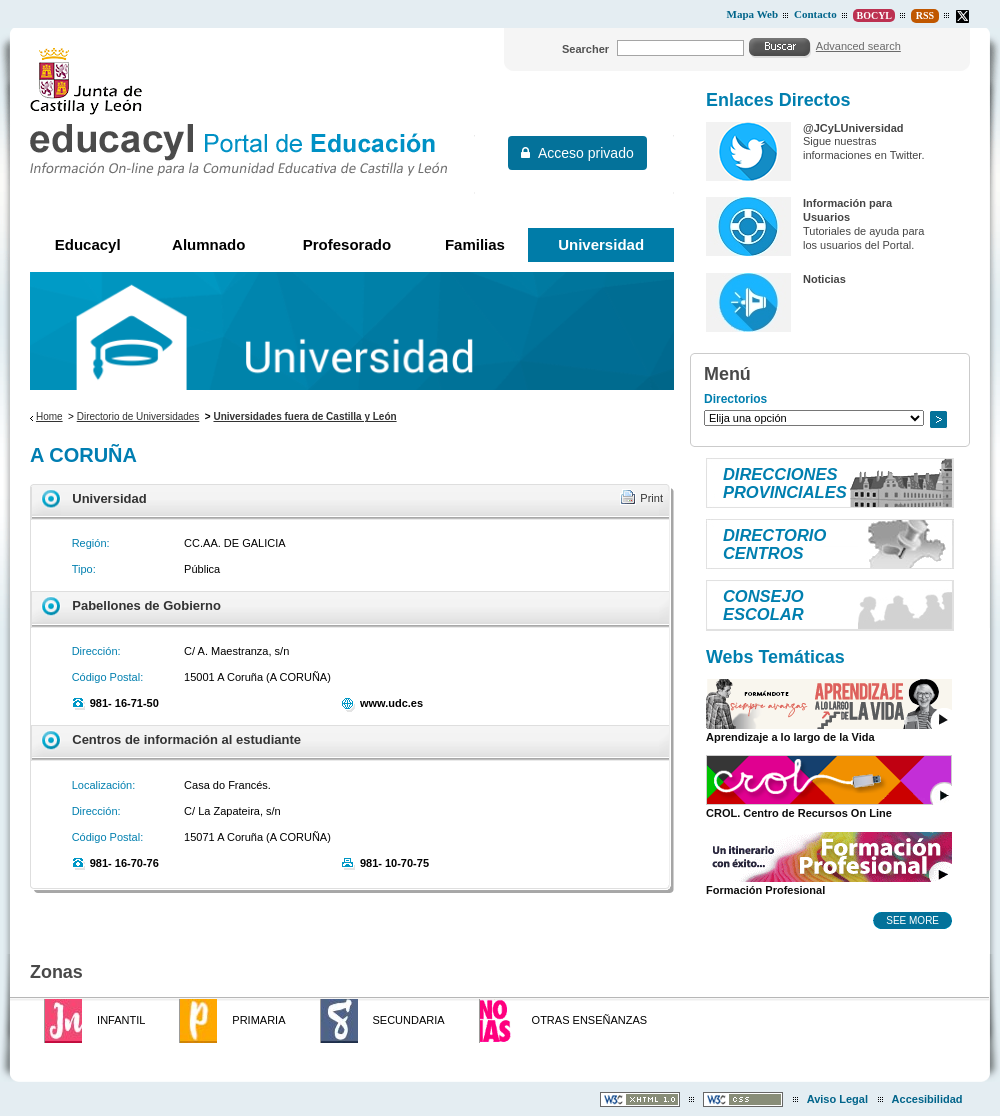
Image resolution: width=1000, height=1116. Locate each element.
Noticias (824, 279)
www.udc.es (391, 703)
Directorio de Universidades (138, 416)
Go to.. (938, 419)
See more (912, 920)
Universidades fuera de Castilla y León (304, 416)
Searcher (585, 49)
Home (49, 416)
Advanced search (858, 46)
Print (651, 498)
